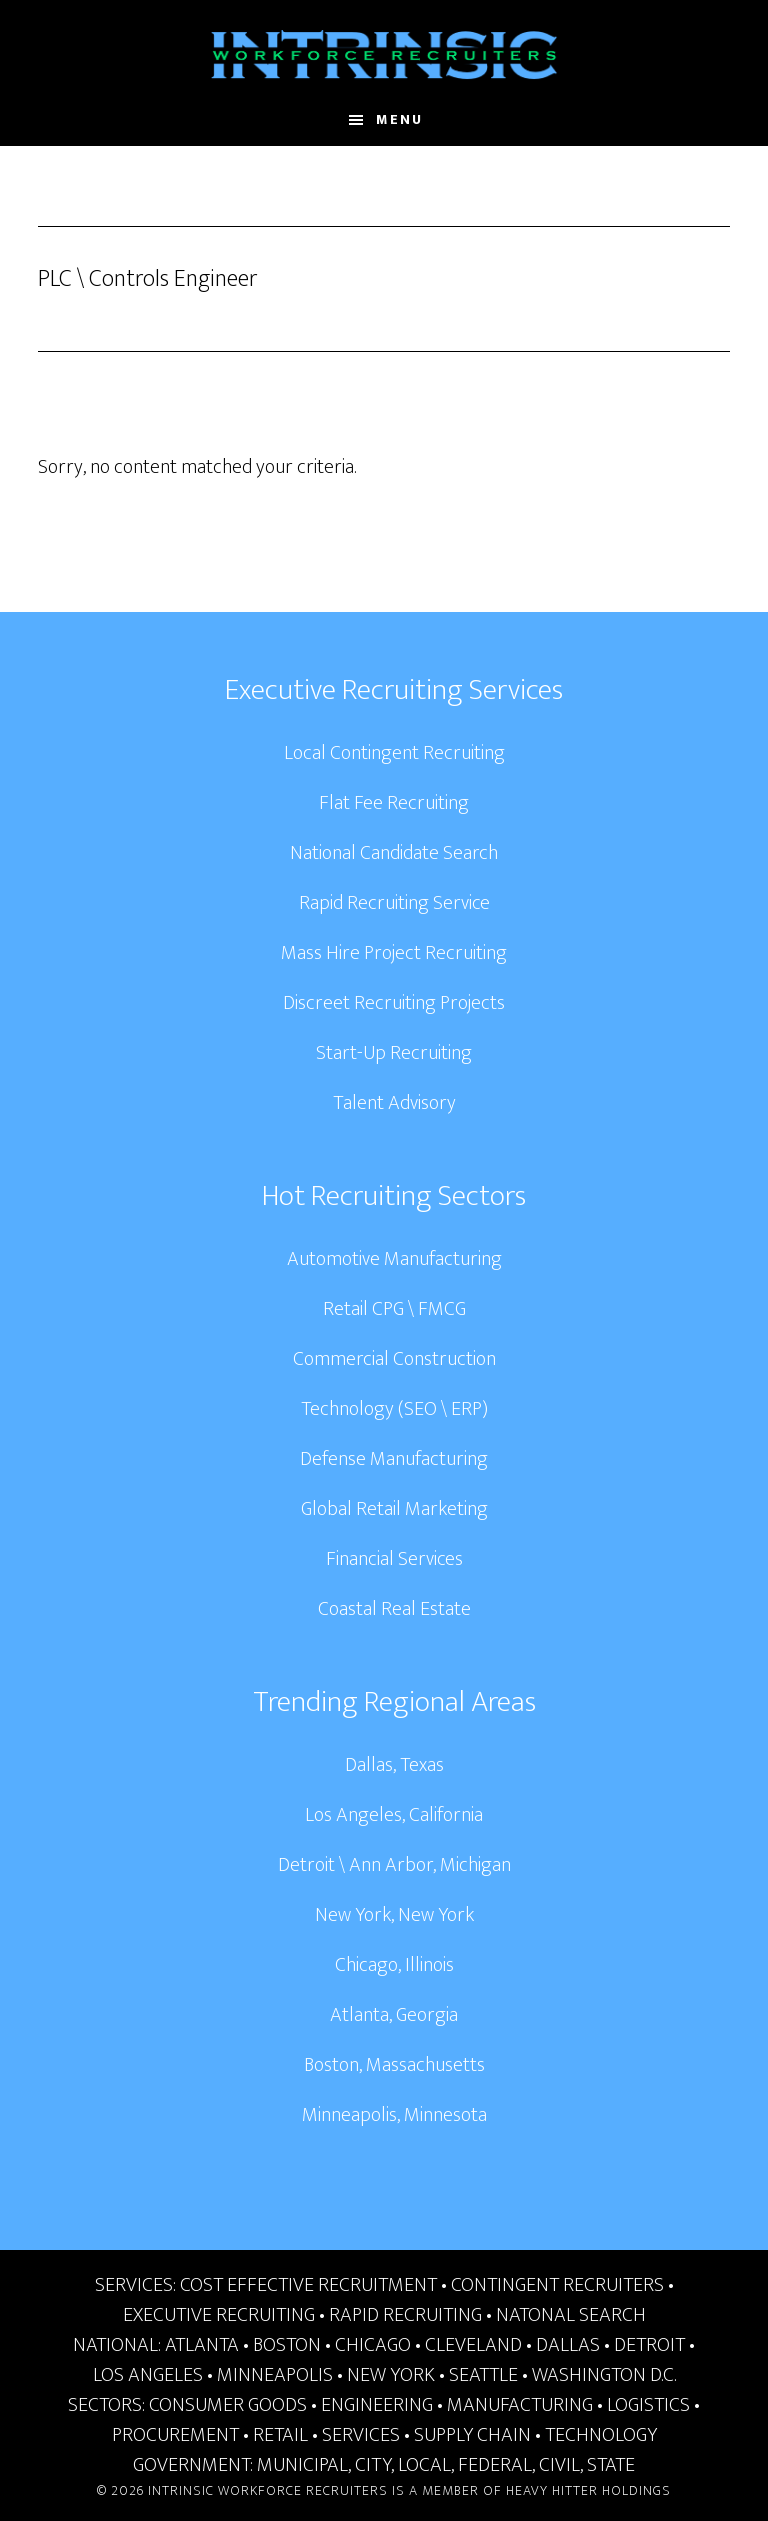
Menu (399, 119)
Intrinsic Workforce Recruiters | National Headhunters (383, 55)
